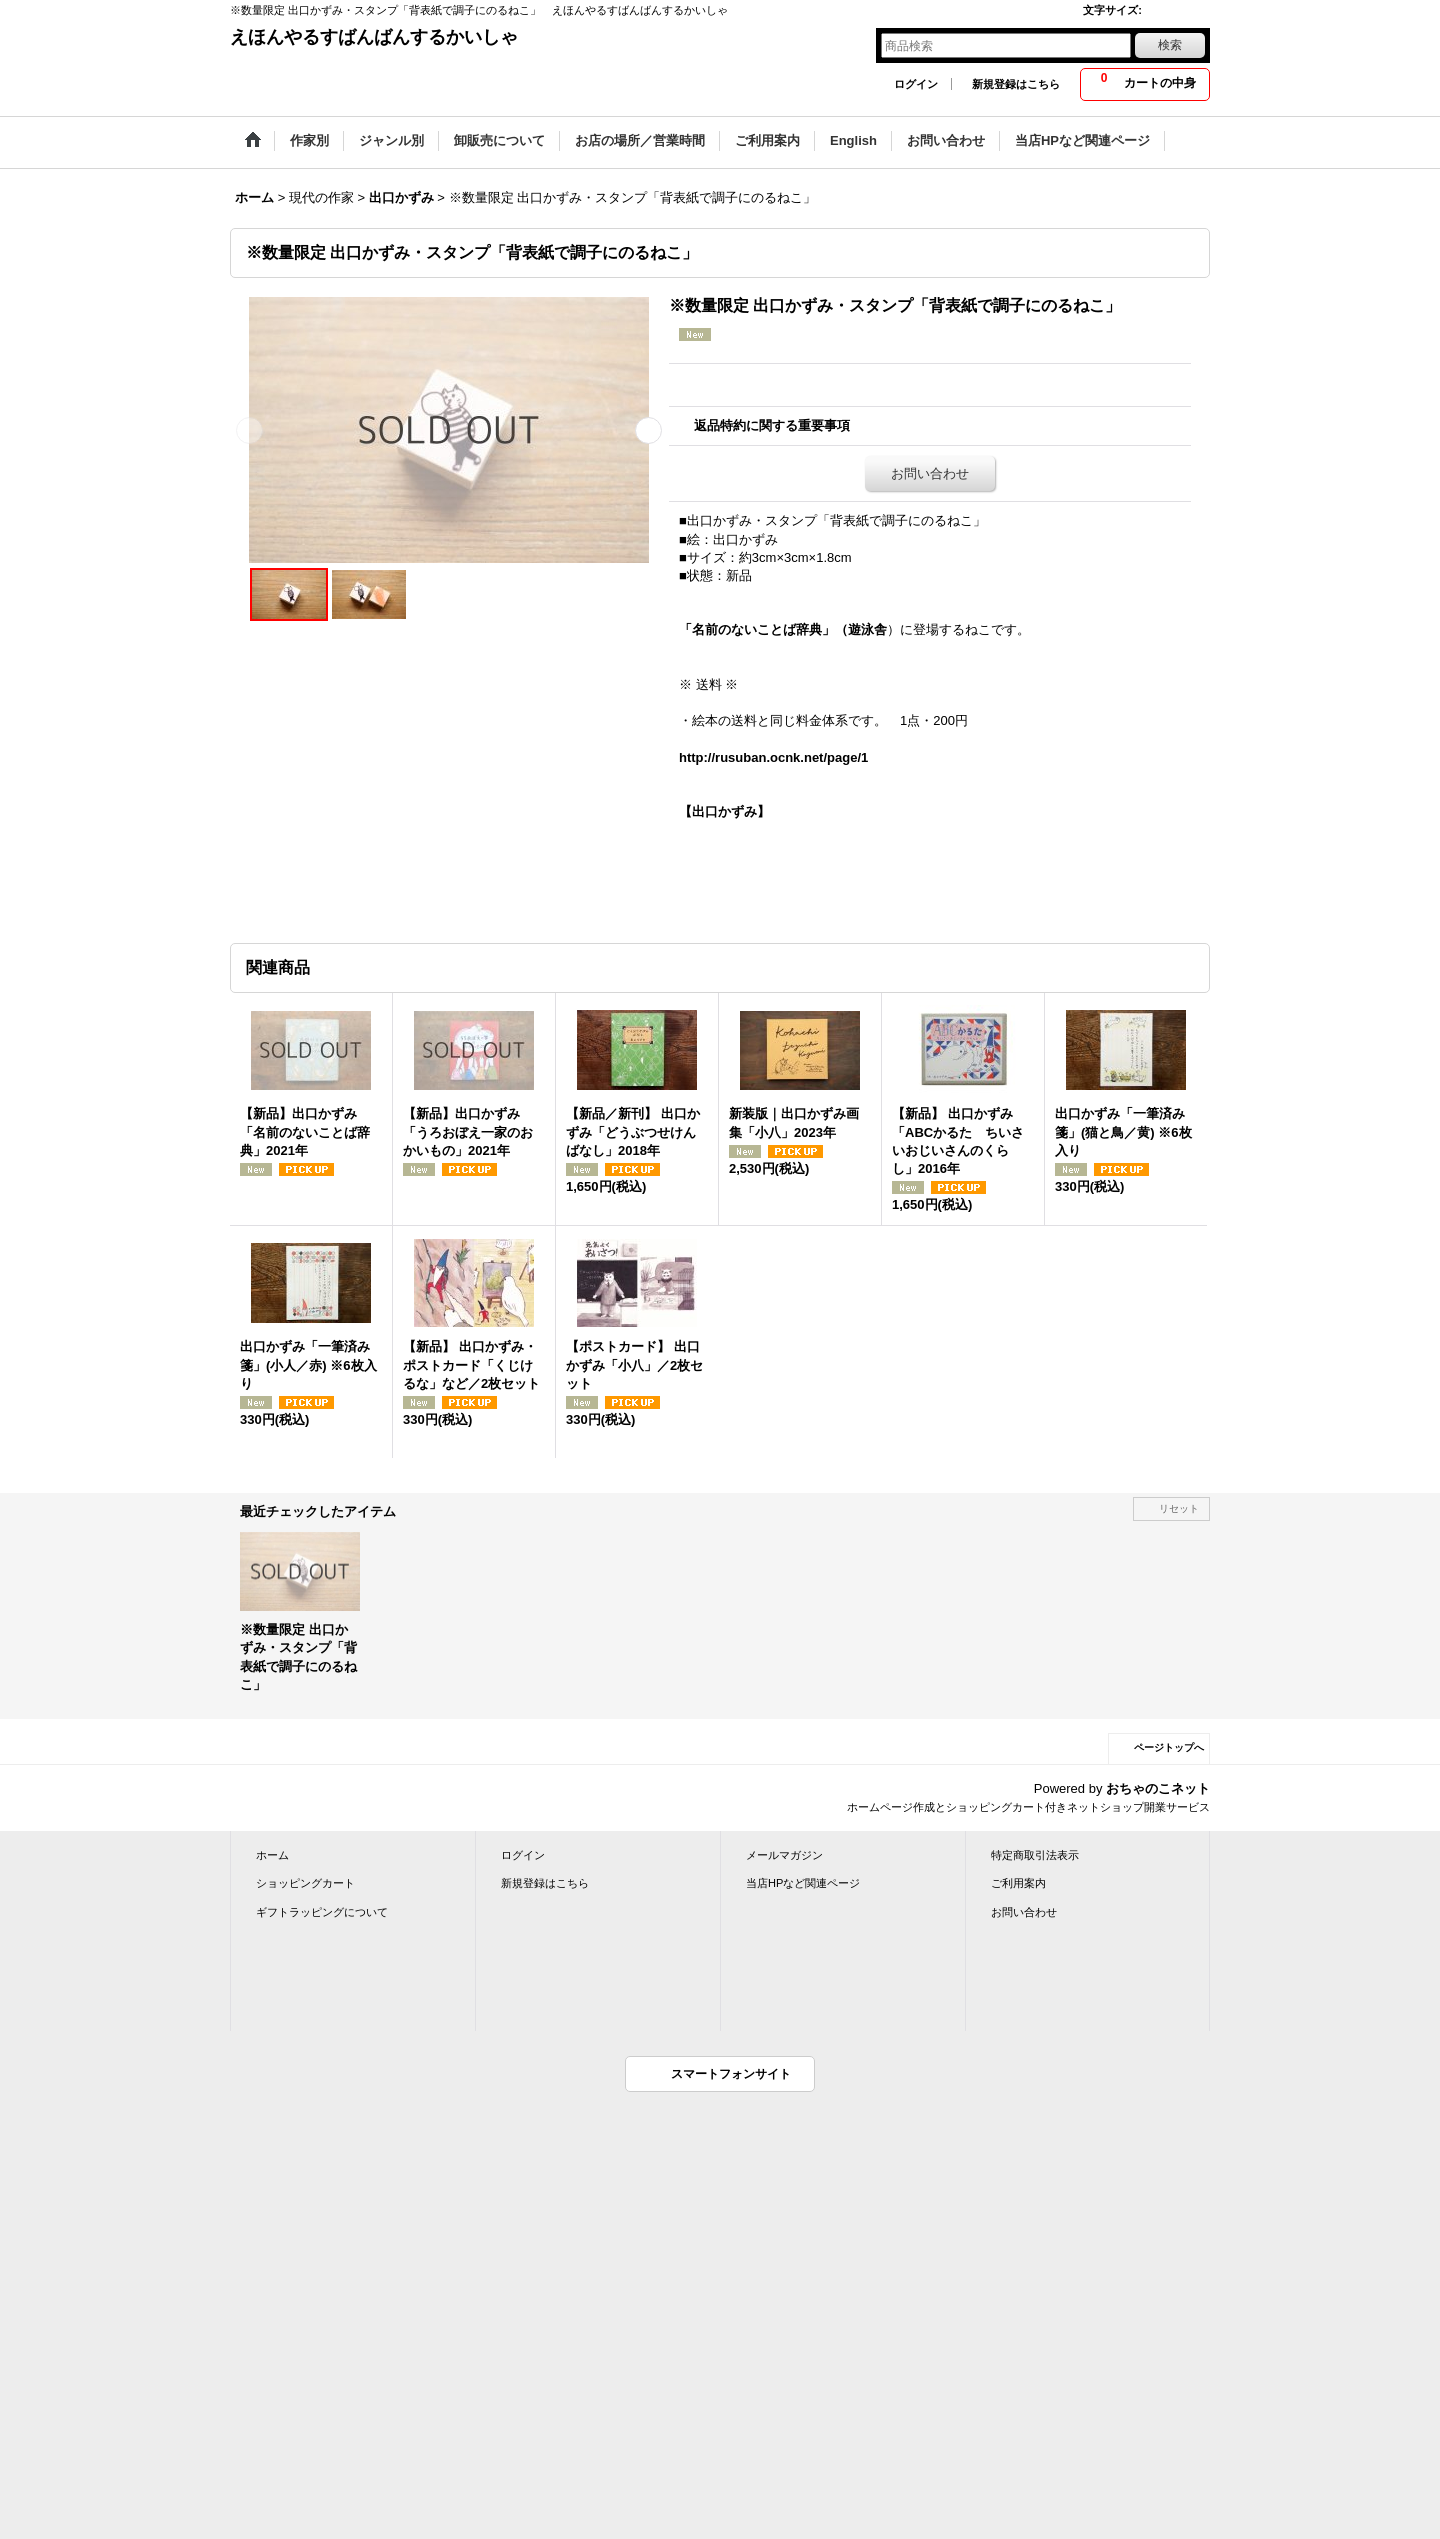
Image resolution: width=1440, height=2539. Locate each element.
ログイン (916, 84)
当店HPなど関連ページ (803, 1883)
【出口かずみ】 (724, 811)
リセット (1179, 1508)
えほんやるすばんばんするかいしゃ (374, 37)
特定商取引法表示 (1035, 1855)
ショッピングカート (305, 1883)
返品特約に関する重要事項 (772, 425)
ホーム (272, 1855)
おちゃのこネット (1158, 1788)
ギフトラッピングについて (322, 1912)
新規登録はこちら (1016, 84)
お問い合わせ (930, 473)
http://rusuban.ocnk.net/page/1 (773, 757)
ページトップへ (1169, 1747)
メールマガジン (784, 1855)
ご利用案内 (1018, 1883)
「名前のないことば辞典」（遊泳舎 (783, 629)
